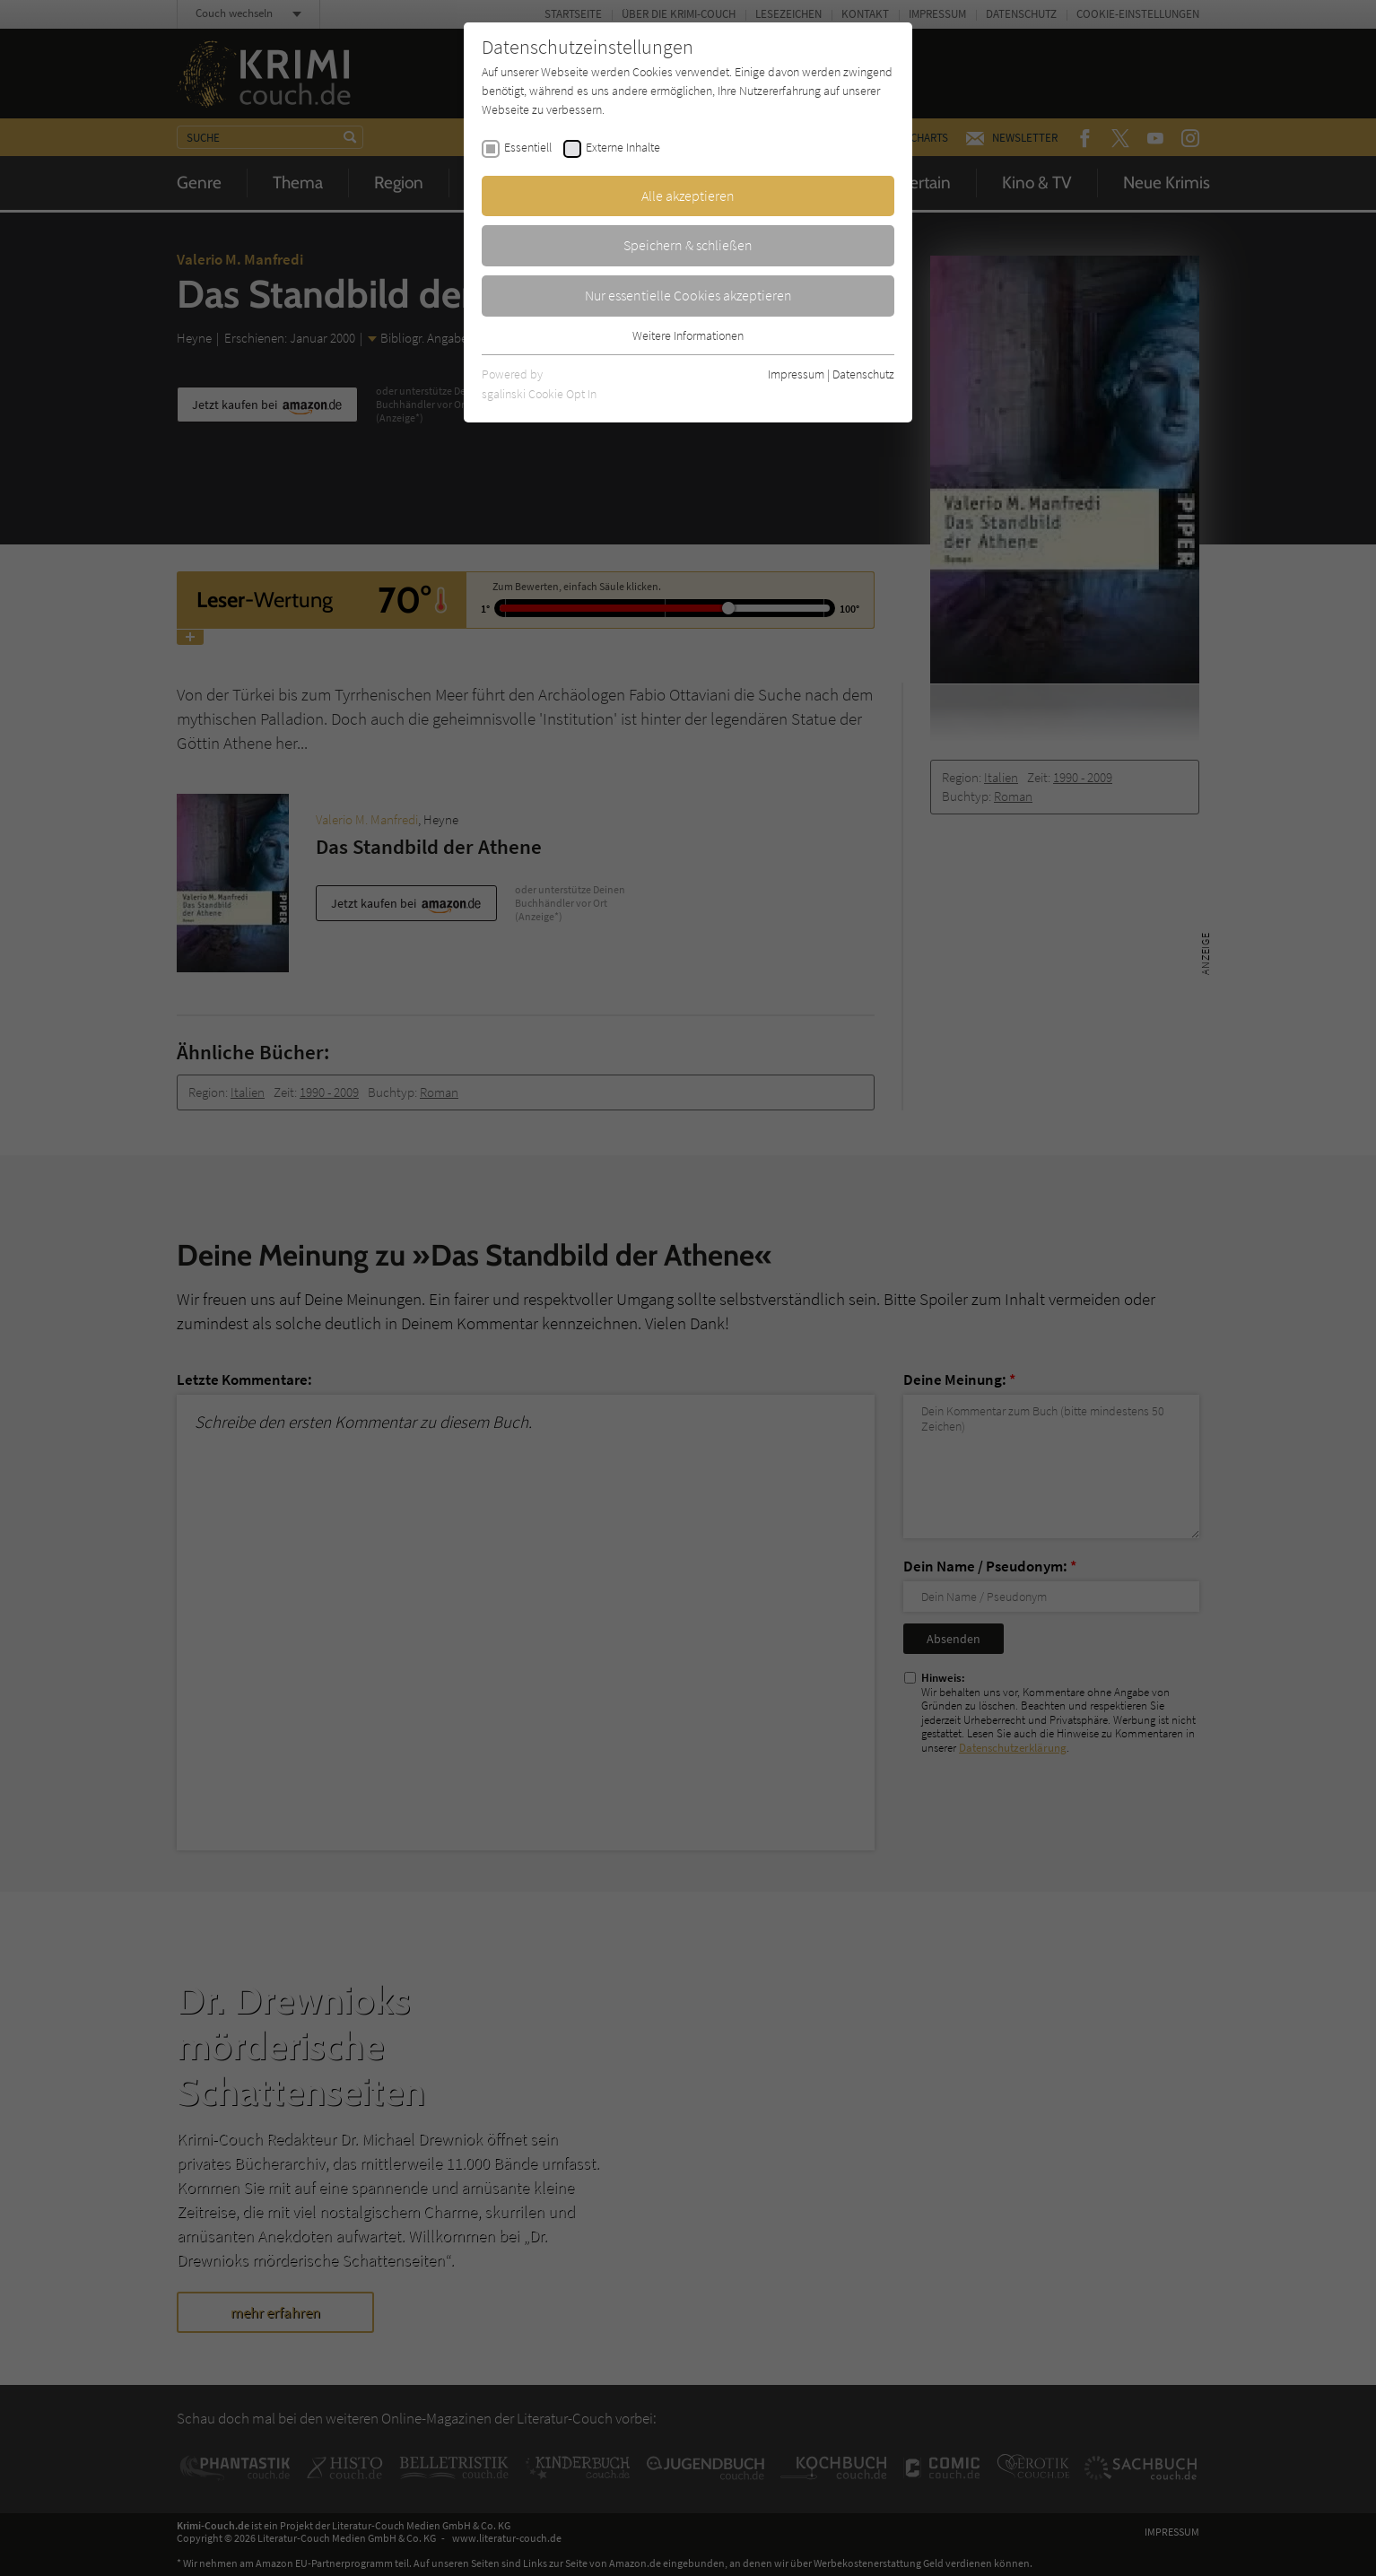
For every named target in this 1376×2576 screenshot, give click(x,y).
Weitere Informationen (688, 335)
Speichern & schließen (688, 245)
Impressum (796, 374)
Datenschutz (863, 374)
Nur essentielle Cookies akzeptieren (688, 295)
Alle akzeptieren (688, 196)
